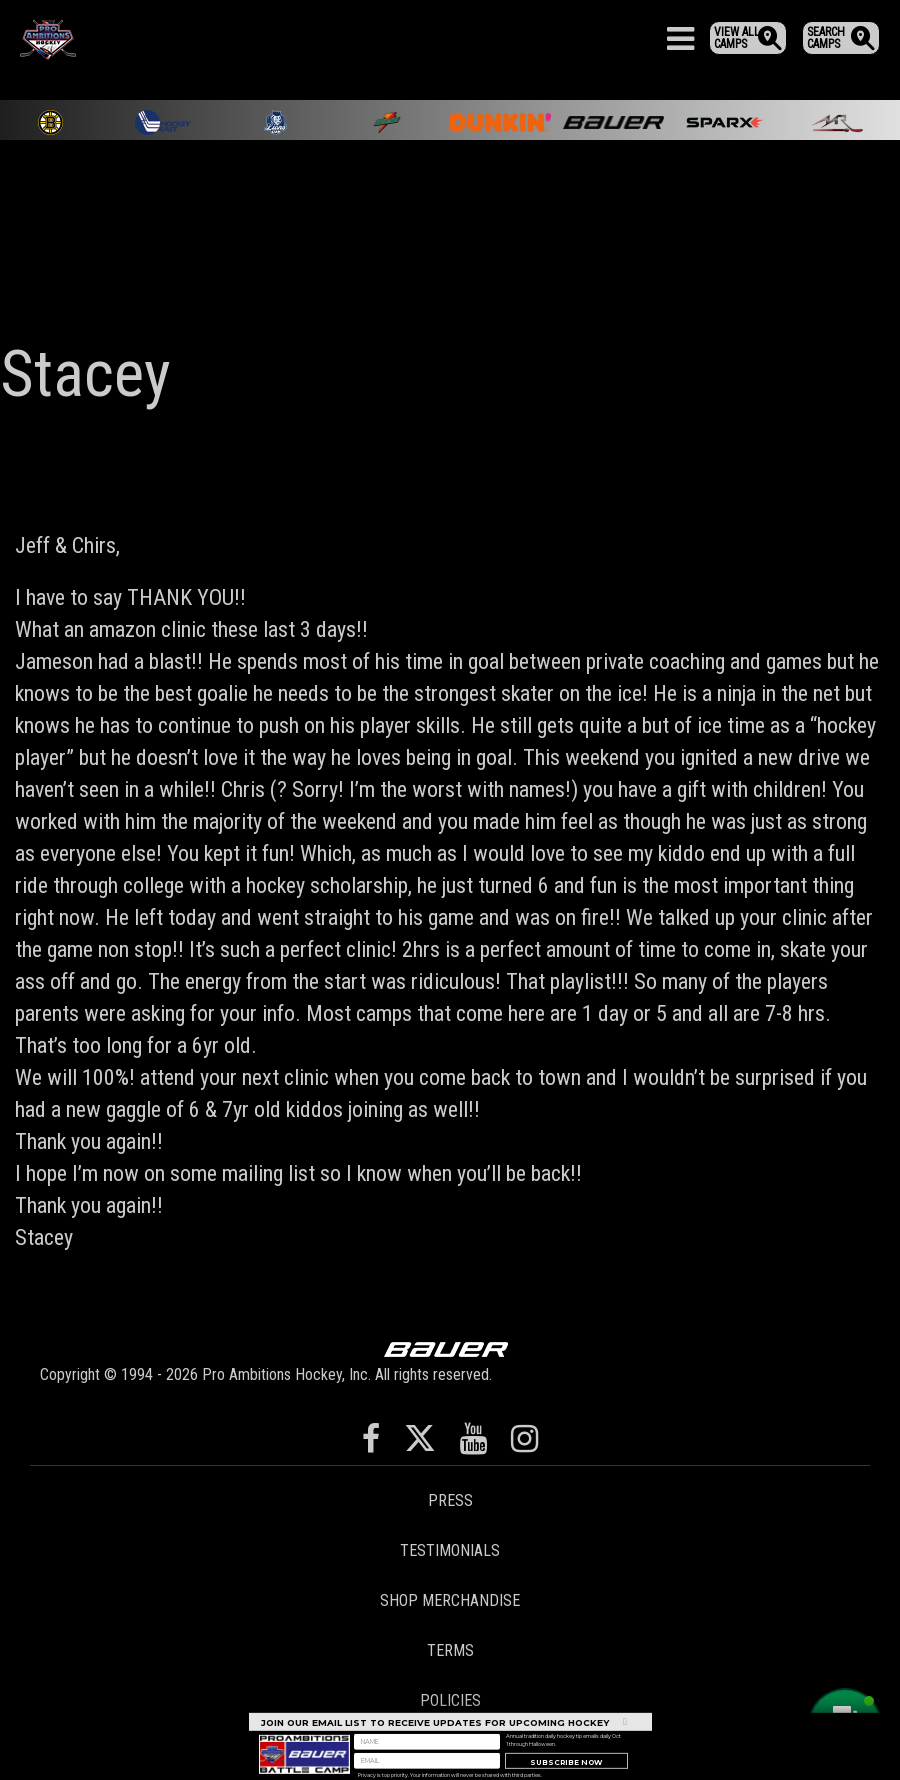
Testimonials (450, 1550)
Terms (450, 1650)
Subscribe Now (566, 1770)
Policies (450, 1700)
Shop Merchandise (450, 1600)
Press (450, 1500)
